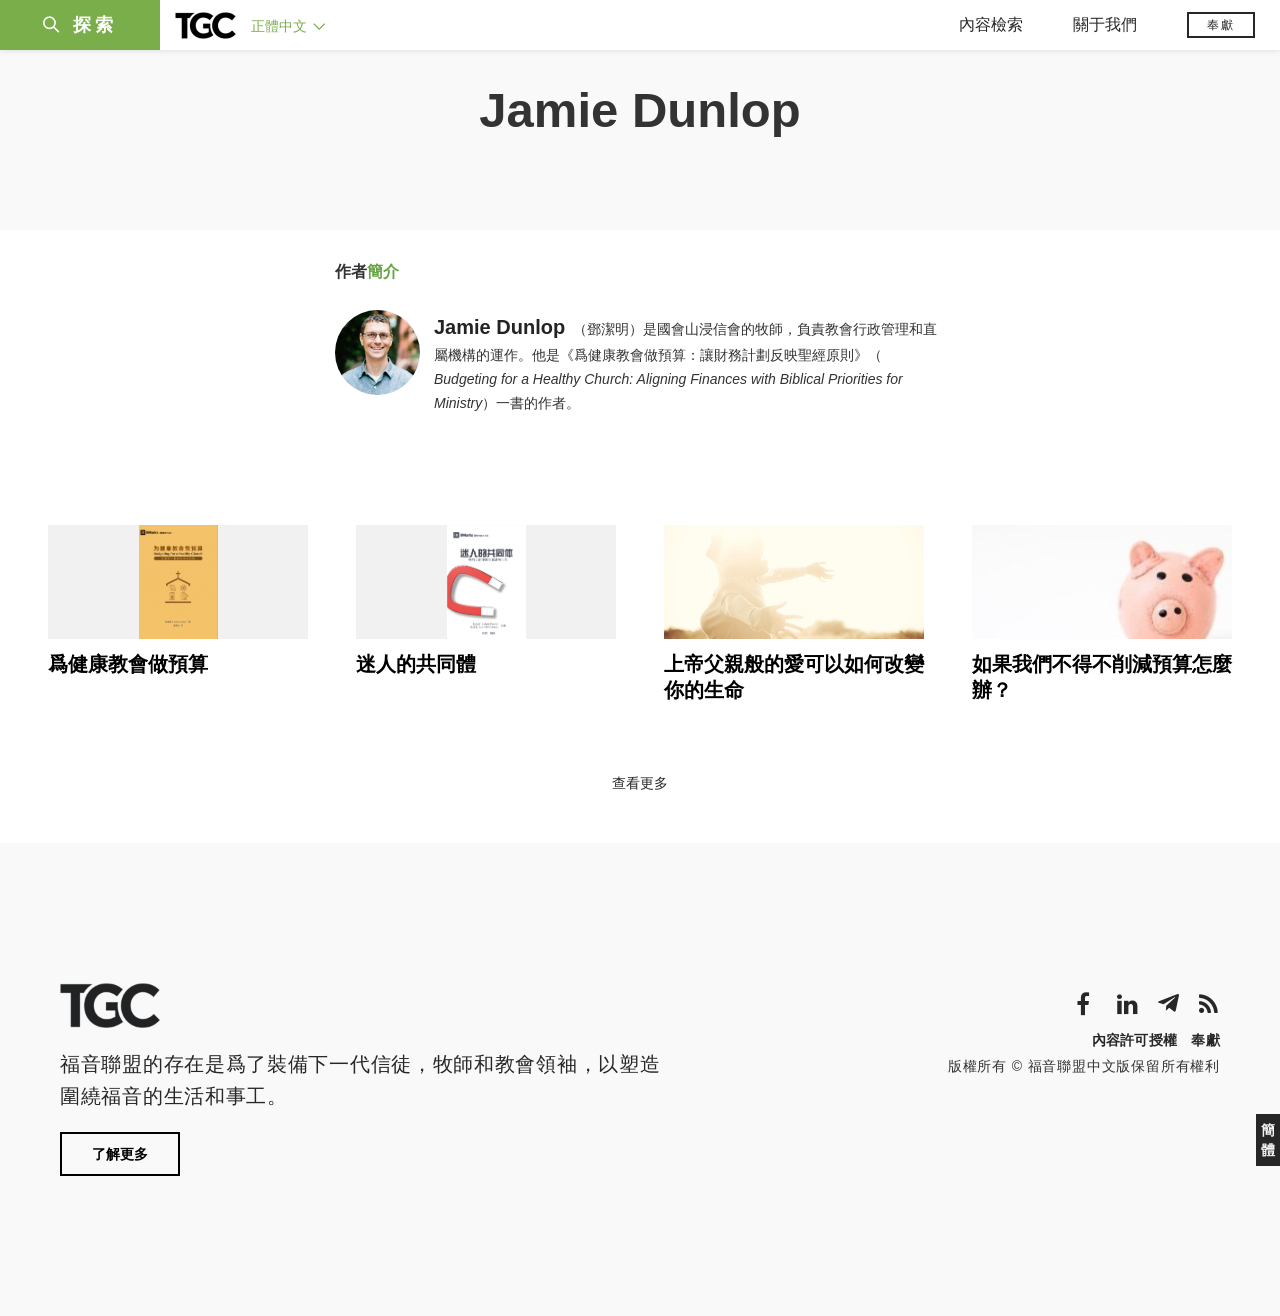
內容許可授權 (1135, 1040)
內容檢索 (991, 24)
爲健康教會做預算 (128, 664)
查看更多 (640, 783)
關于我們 (1105, 24)
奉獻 (1221, 25)
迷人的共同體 (416, 664)
